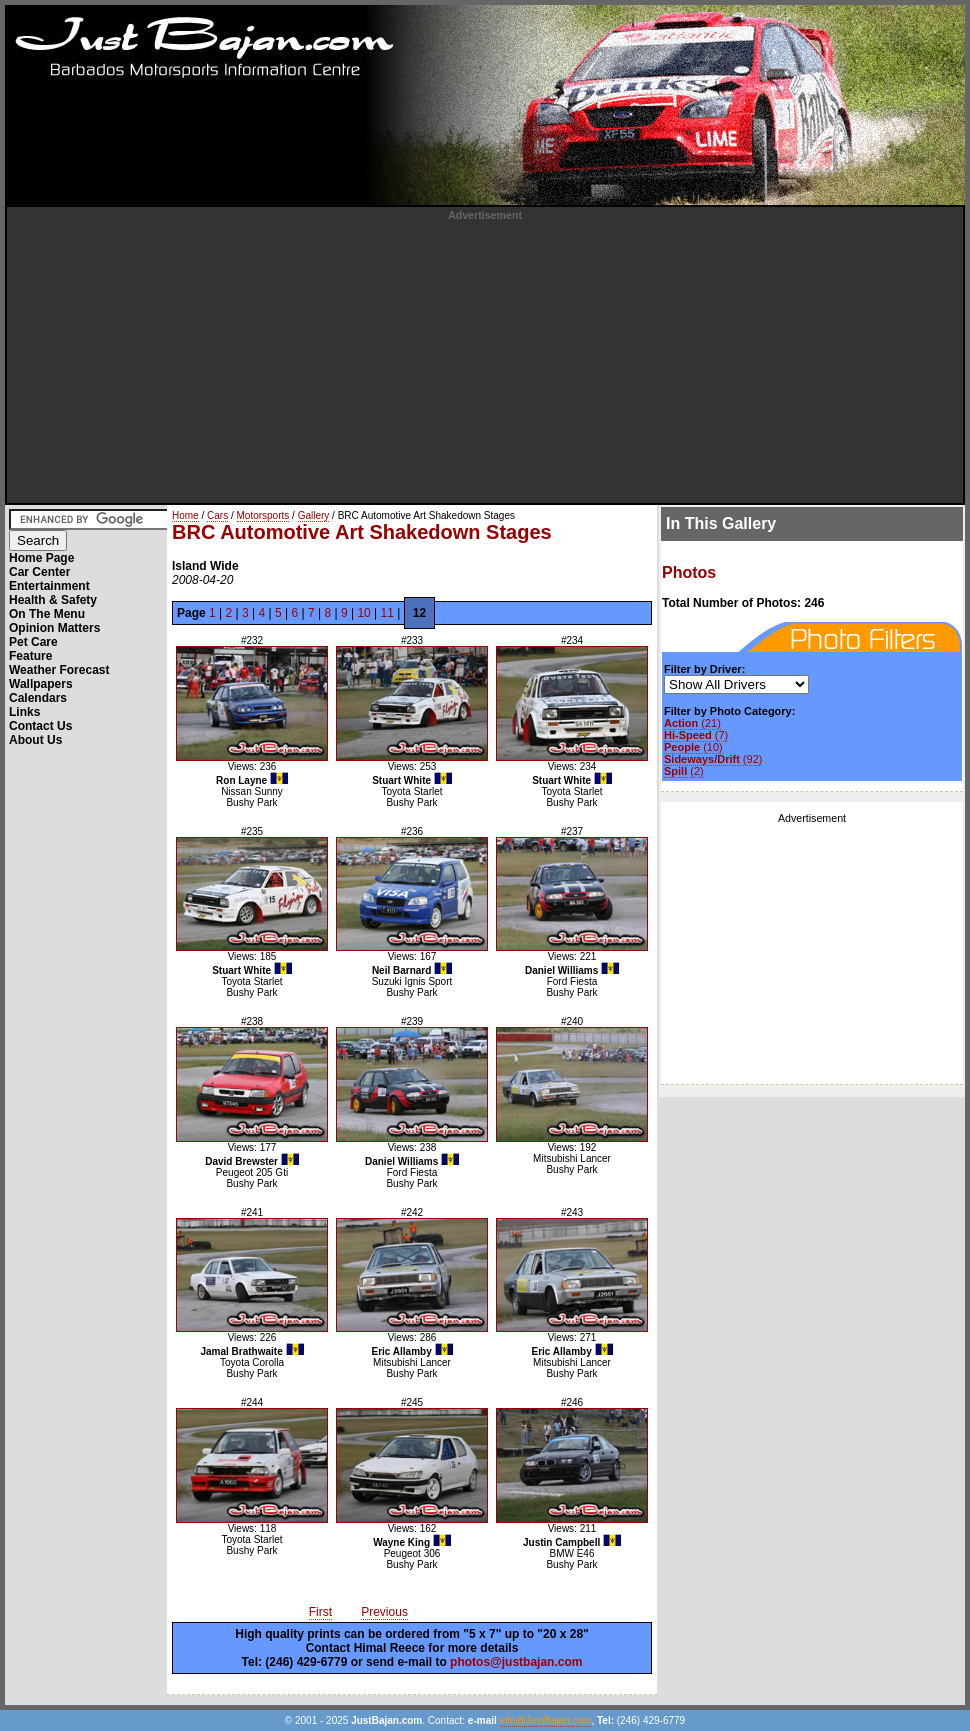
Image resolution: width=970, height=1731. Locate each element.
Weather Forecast (59, 670)
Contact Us (40, 726)
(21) (692, 723)
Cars (217, 515)
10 (363, 613)
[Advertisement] (485, 361)
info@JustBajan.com (546, 1720)
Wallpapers (41, 684)
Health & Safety (53, 600)
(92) (713, 759)
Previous (384, 1612)
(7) (696, 735)
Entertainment (49, 586)
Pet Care (33, 642)
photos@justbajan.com (516, 1662)
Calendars (38, 698)
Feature (30, 656)
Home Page (41, 558)
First (320, 1612)
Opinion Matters (54, 628)
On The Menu (47, 614)
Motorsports (263, 515)
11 (387, 613)
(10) (693, 747)
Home (185, 515)
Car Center (39, 572)
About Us (35, 740)
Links (24, 712)
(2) (684, 771)
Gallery (314, 515)
